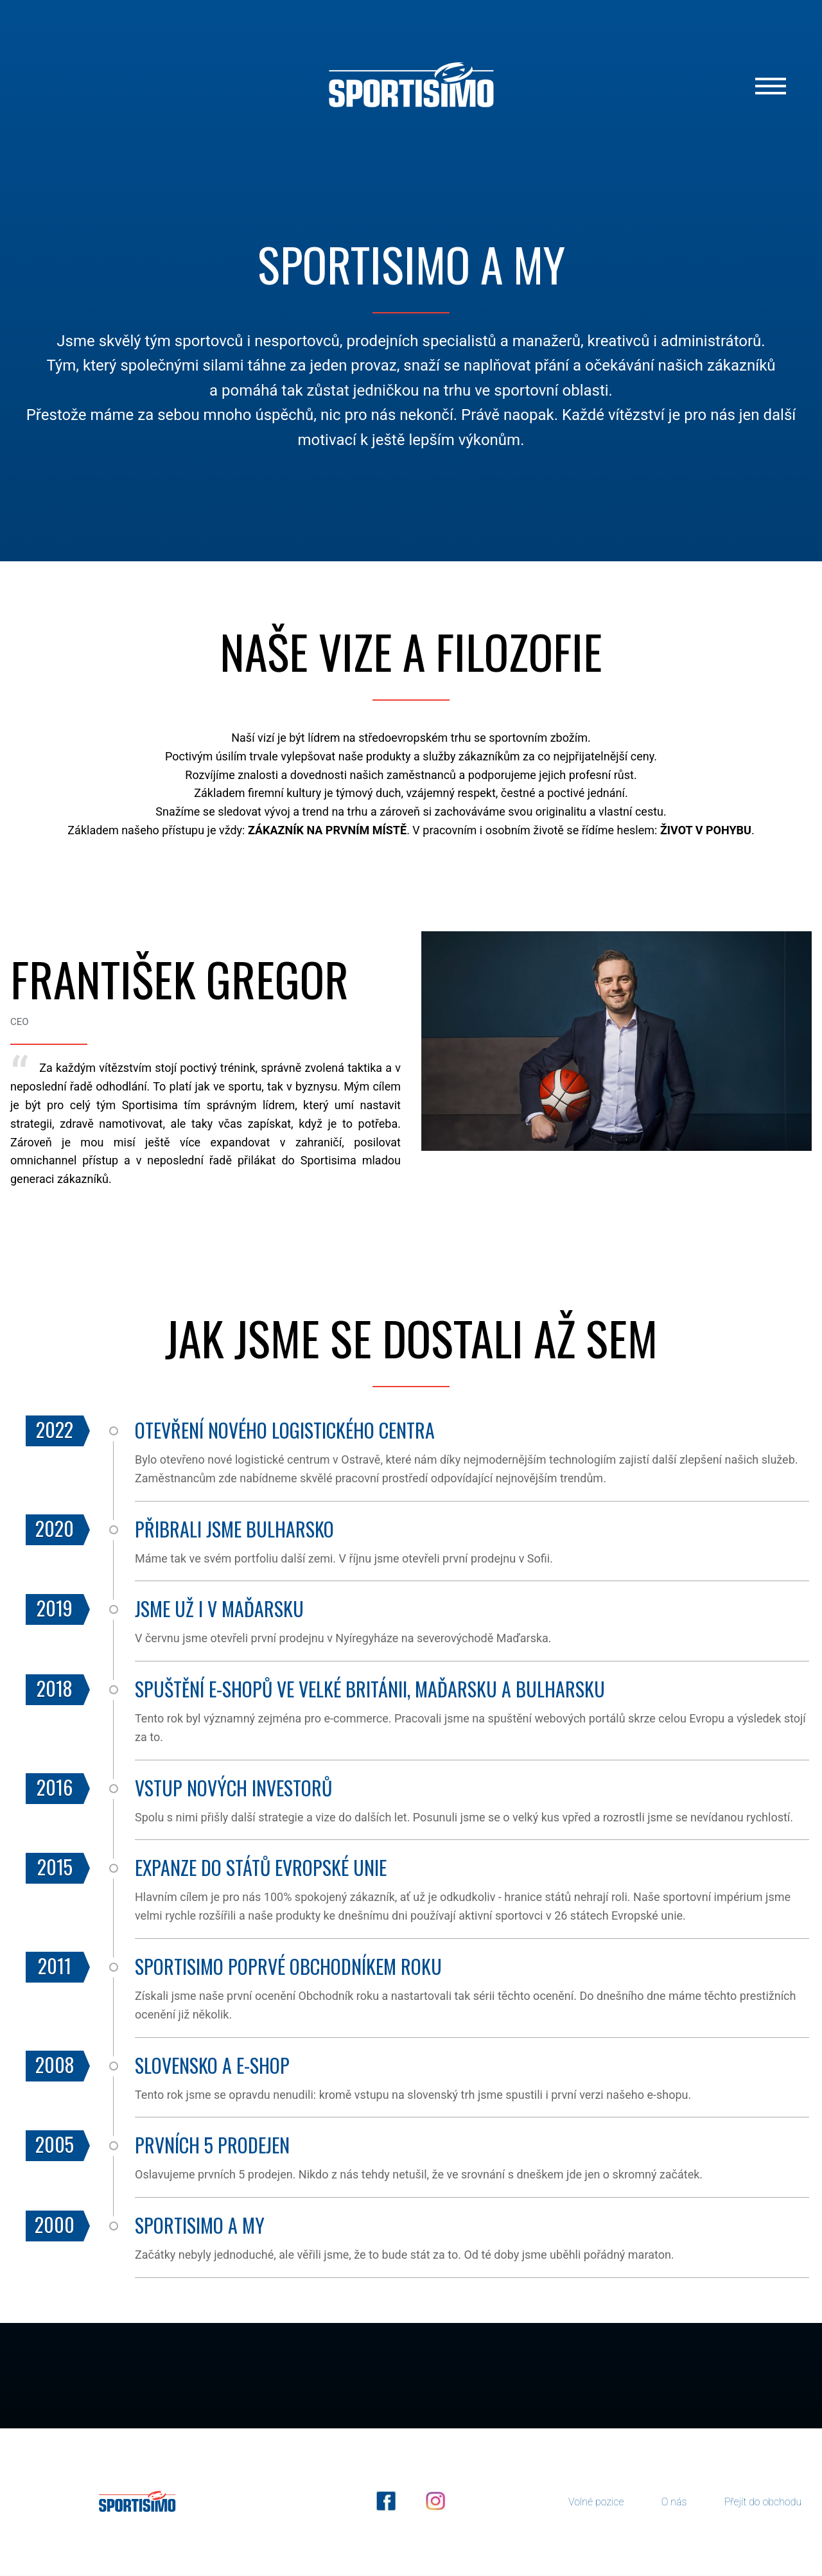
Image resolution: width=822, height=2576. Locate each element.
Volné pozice (596, 2502)
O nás (674, 2502)
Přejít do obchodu (763, 2502)
